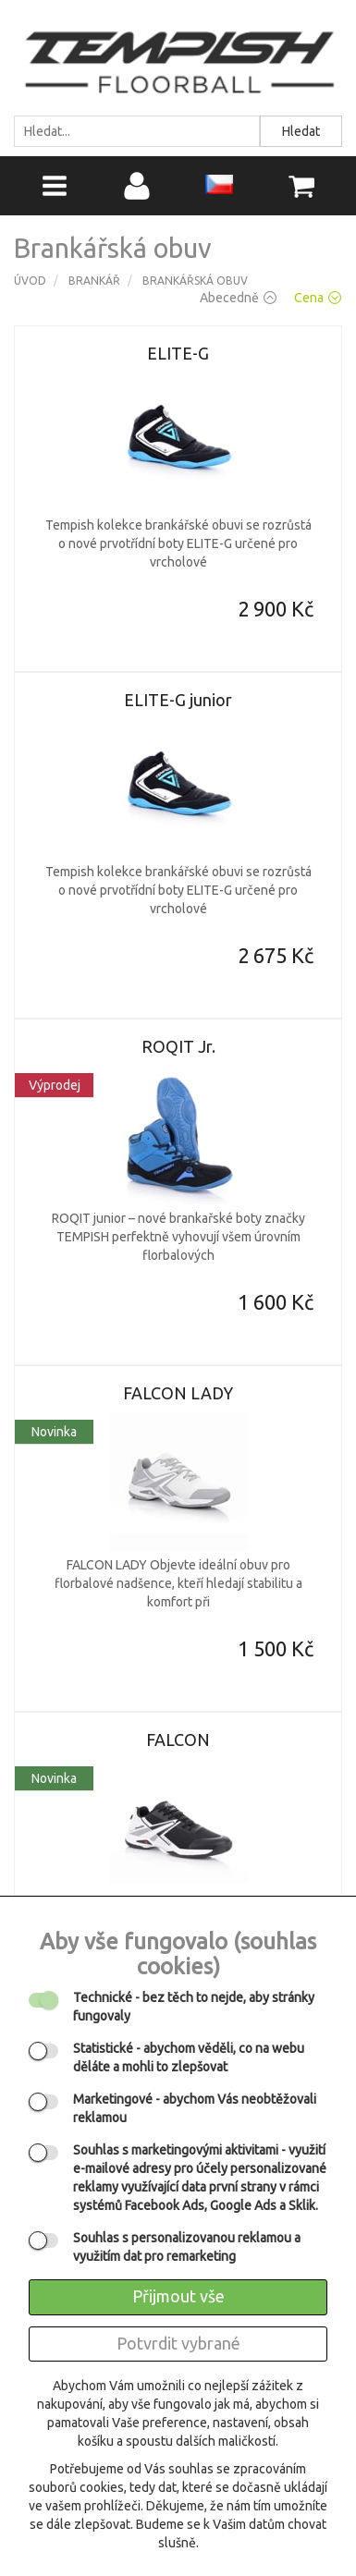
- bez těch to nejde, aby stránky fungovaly (193, 2006)
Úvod (30, 281)
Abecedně (238, 297)
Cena (317, 297)
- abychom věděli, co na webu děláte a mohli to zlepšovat (188, 2057)
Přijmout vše (178, 2296)
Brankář (94, 281)
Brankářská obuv (195, 281)
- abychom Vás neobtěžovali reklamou (194, 2108)
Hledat (301, 131)
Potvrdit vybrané (178, 2343)
